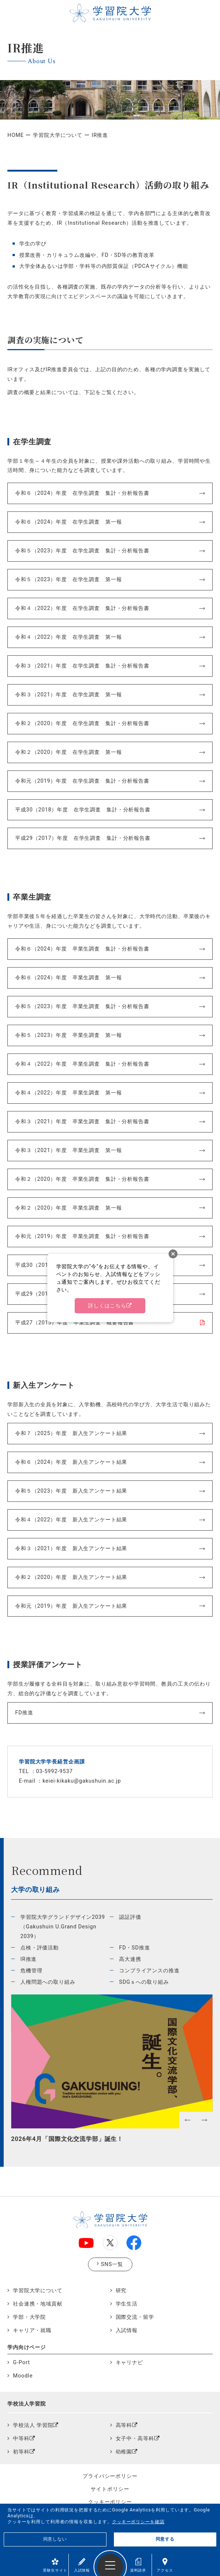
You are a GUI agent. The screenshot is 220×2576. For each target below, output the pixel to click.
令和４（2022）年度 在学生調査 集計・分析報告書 (82, 608)
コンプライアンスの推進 (149, 1971)
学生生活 (127, 2304)
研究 (121, 2290)
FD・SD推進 (134, 1948)
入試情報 (82, 2565)
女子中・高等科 (135, 2438)
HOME (15, 135)
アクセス (165, 2565)
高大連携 (130, 1959)
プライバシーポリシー (110, 2476)
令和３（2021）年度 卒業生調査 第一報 (68, 1150)
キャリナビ (129, 2362)
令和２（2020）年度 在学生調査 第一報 (68, 752)
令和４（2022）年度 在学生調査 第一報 (68, 637)
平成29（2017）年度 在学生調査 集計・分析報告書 (82, 838)
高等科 (124, 2425)
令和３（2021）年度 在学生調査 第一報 (68, 695)
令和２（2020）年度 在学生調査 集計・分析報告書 (82, 723)
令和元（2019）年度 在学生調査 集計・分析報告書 (82, 781)
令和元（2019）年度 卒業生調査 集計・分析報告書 (82, 1236)
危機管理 (31, 1971)
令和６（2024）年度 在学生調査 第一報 (68, 522)
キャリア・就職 (32, 2330)
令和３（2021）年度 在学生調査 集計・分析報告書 (82, 666)
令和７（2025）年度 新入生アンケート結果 (71, 1433)
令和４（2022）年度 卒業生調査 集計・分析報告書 (82, 1064)
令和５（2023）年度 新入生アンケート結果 (71, 1491)
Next (209, 2138)
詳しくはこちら (107, 1305)
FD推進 (24, 1713)
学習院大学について (57, 135)
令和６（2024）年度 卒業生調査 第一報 (68, 978)
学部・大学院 (29, 2317)
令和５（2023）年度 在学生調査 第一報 (68, 579)
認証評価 (130, 1917)
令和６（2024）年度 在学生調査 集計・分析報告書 (82, 493)
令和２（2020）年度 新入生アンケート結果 (71, 1577)
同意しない (55, 2539)
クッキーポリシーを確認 (138, 2521)
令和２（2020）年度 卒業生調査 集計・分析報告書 (82, 1179)
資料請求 (138, 2565)
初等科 (21, 2452)
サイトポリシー (110, 2489)
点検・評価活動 (39, 1948)
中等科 (21, 2438)
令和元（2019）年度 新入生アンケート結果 (71, 1606)
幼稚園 (124, 2452)
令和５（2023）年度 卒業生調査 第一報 (68, 1035)
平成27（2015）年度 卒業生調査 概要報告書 (74, 1323)
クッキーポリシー (110, 2502)
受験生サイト (55, 2565)
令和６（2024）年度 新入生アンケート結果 (71, 1462)
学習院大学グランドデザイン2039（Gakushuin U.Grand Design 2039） (62, 1926)
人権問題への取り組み (47, 1982)
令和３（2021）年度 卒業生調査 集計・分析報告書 (82, 1121)
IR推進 (28, 1959)
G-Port (21, 2362)
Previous (14, 2138)
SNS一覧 (112, 2264)
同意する (165, 2539)
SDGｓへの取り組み (144, 1982)
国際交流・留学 (135, 2317)
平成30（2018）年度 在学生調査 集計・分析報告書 (82, 810)
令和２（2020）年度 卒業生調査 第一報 (68, 1208)
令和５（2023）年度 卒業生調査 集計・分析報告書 (82, 1006)
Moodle (23, 2376)
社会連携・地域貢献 (37, 2304)
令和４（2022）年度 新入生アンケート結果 (71, 1520)
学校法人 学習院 (33, 2425)
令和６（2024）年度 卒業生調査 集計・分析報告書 (82, 949)
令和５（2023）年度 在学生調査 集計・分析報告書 (82, 551)
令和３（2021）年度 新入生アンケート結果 (71, 1548)
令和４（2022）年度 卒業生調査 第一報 (68, 1093)
